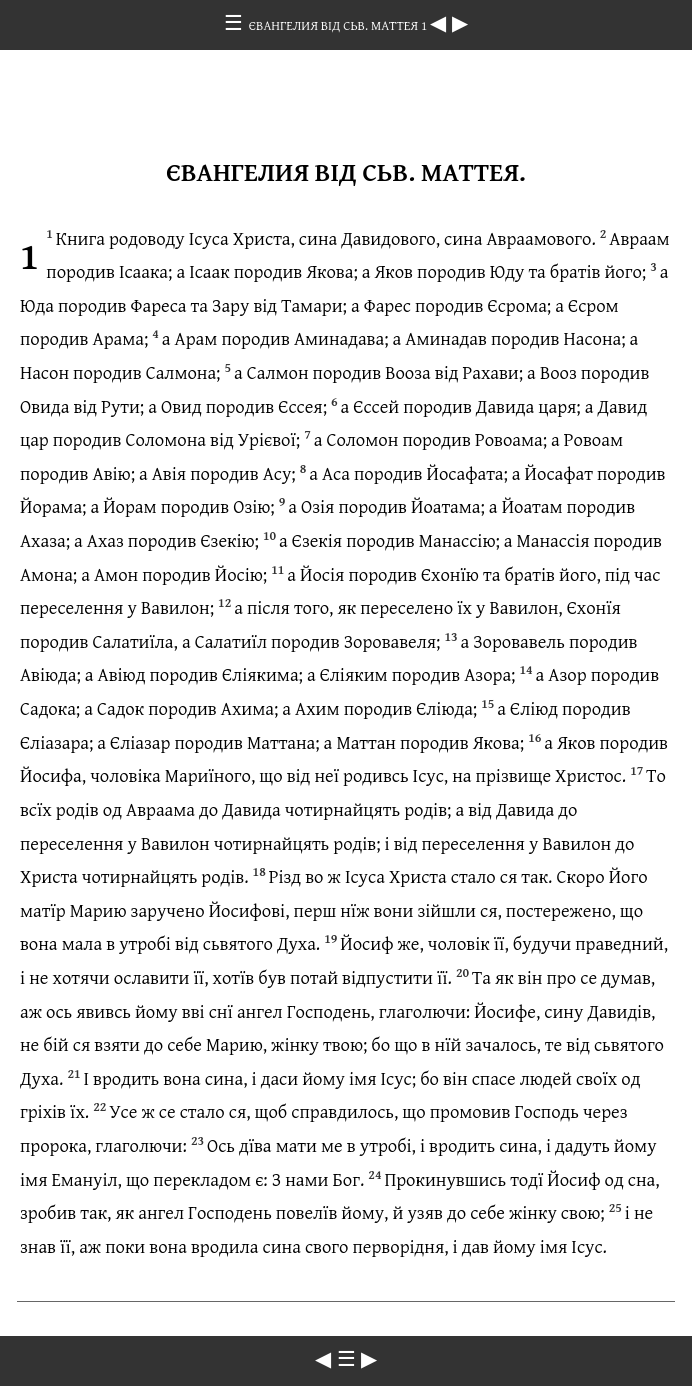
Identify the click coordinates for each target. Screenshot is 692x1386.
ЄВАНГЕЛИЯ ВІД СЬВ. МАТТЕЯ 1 (339, 25)
